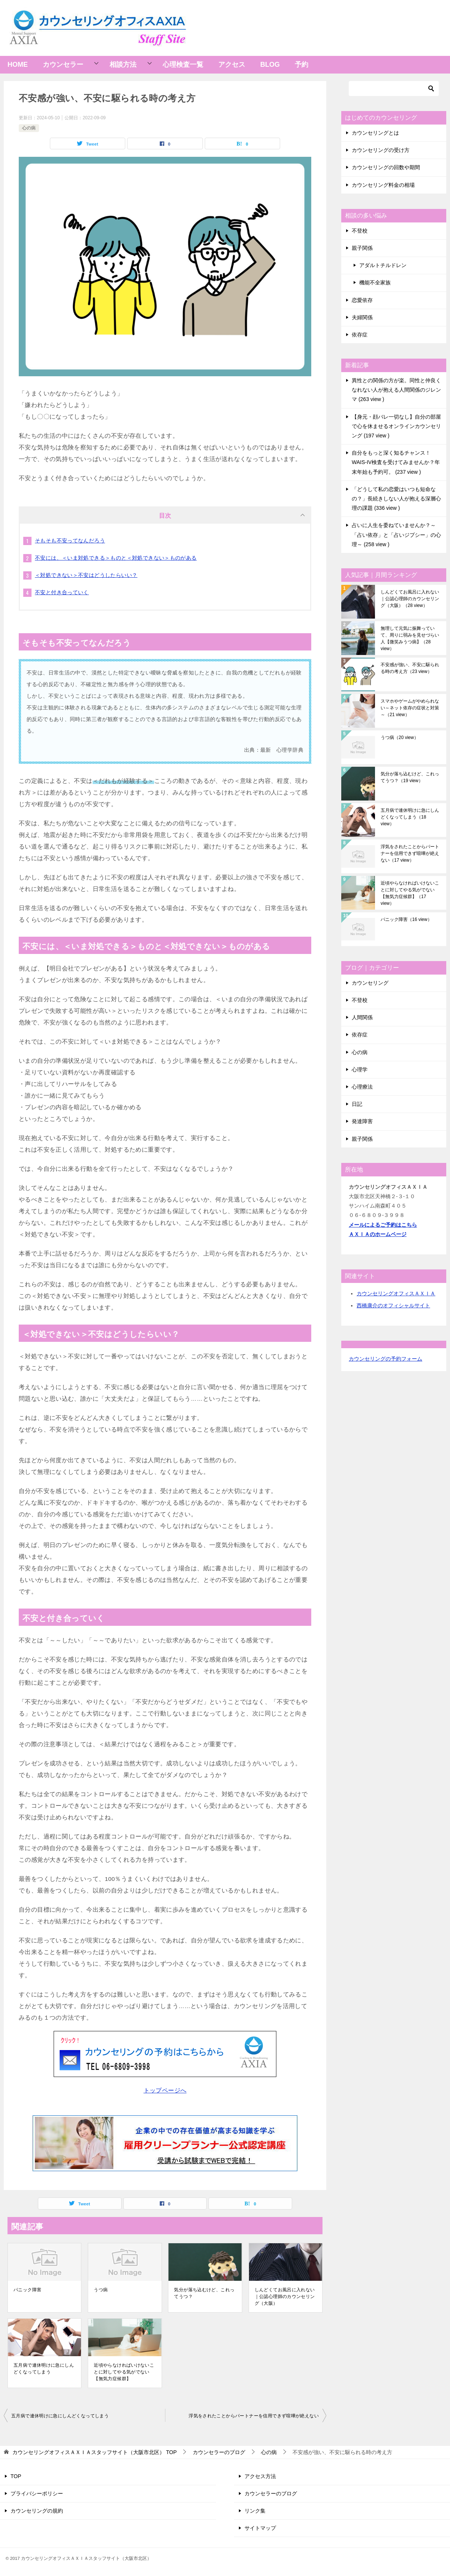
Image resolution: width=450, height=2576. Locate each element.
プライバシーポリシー (36, 2493)
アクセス (231, 64)
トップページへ (165, 2090)
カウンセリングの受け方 (381, 150)
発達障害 (362, 1121)
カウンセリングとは (375, 133)
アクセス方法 (260, 2476)
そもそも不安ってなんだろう (70, 541)
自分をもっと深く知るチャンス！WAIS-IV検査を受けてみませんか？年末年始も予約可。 (396, 462)
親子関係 (362, 248)
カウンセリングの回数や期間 (386, 167)
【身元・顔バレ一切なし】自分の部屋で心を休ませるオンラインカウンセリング (396, 426)
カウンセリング (370, 983)
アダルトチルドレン (382, 265)
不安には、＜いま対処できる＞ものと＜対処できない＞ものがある (116, 558)
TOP (94, 2452)
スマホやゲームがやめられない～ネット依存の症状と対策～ (410, 707)
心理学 (360, 1069)
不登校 (360, 231)
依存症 (360, 335)
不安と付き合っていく (62, 592)
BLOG (270, 64)
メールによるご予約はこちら (383, 1225)
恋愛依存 (362, 300)
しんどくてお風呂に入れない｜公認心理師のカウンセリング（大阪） (285, 2296)
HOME (18, 64)
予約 (301, 64)
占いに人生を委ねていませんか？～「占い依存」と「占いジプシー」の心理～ (396, 534)
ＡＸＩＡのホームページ (377, 1234)
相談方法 (123, 64)
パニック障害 (27, 2289)
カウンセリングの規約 (36, 2511)
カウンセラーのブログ (270, 2493)
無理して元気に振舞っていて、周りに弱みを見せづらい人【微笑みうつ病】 (410, 638)
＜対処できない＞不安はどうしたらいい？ (86, 575)
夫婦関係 (362, 317)
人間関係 (362, 1017)
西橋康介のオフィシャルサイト (393, 1305)
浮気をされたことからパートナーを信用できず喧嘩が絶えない (254, 2415)
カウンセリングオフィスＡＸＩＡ (396, 1293)
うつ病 (101, 2289)
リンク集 (255, 2511)
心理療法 (362, 1087)
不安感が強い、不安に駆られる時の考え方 (410, 668)
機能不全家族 (375, 282)
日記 (357, 1104)
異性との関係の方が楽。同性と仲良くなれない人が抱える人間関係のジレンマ (396, 389)
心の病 (29, 128)
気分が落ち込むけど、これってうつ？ (204, 2293)
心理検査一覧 (183, 64)
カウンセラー (63, 64)
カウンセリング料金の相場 (383, 185)
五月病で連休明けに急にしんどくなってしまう (44, 2369)
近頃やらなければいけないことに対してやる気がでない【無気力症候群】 (124, 2372)
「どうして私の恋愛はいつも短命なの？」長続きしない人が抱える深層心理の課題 (396, 498)
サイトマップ (260, 2528)
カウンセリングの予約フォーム (385, 1359)
